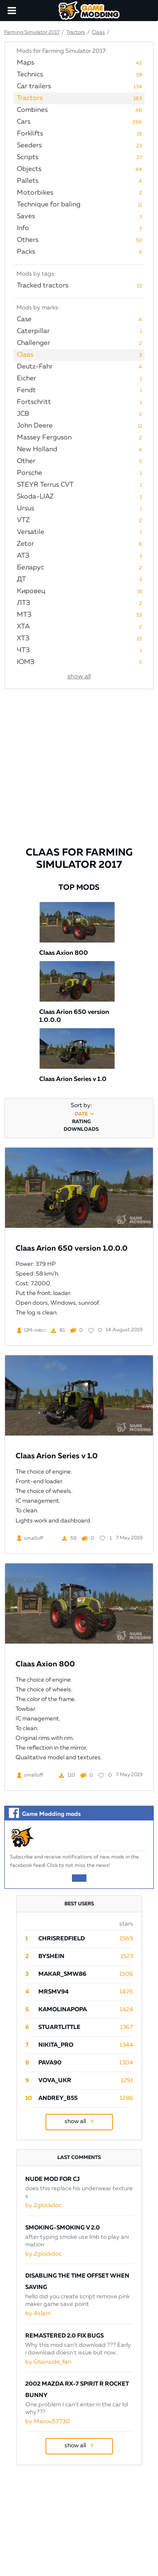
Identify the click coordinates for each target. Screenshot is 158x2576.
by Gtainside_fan (48, 2362)
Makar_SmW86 (62, 1974)
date (81, 1114)
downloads (81, 1129)
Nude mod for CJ (52, 2179)
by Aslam (38, 2313)
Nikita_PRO (55, 2045)
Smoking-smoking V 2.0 (62, 2228)
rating (81, 1121)
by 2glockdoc (43, 2205)
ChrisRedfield (61, 1939)
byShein (51, 1956)
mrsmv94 (53, 1992)
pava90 (50, 2063)
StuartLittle (59, 2027)
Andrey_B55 (58, 2098)
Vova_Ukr (54, 2080)
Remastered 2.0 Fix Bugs (64, 2336)
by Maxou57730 (47, 2421)
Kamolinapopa (62, 2010)
